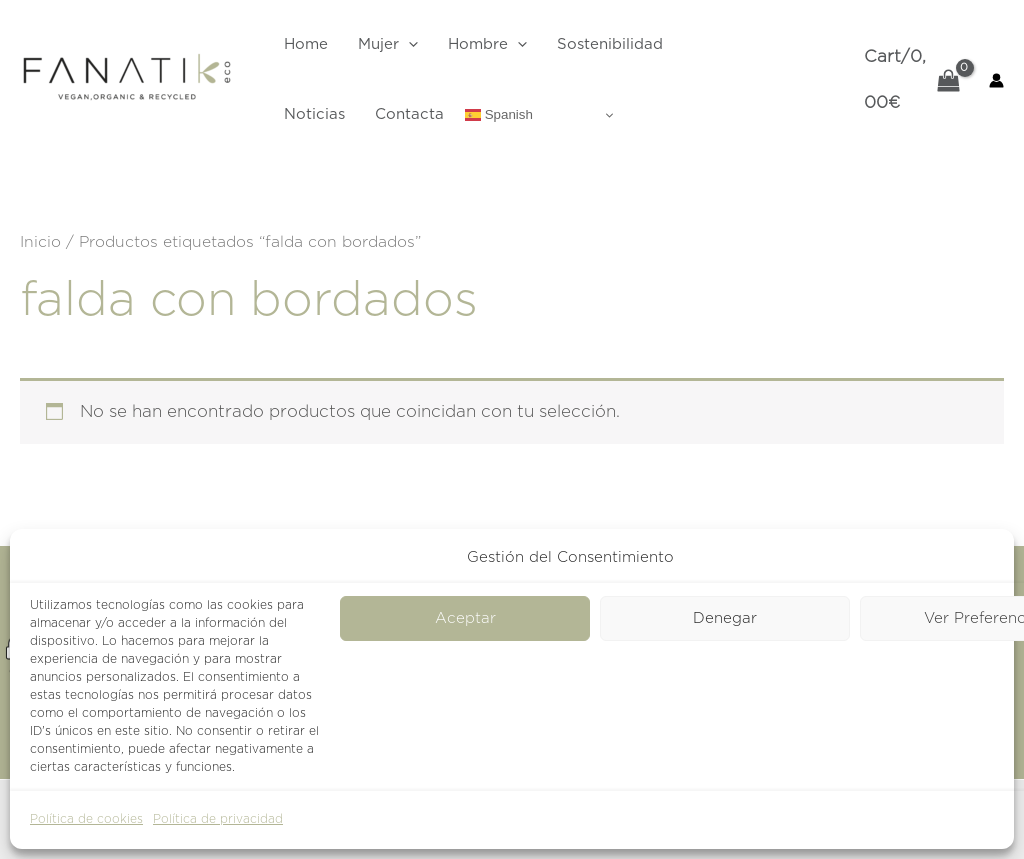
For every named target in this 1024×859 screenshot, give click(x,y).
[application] (408, 45)
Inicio (40, 242)
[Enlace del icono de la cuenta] (996, 80)
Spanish (499, 115)
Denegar (725, 618)
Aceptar (465, 618)
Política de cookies (86, 819)
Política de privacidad (218, 819)
